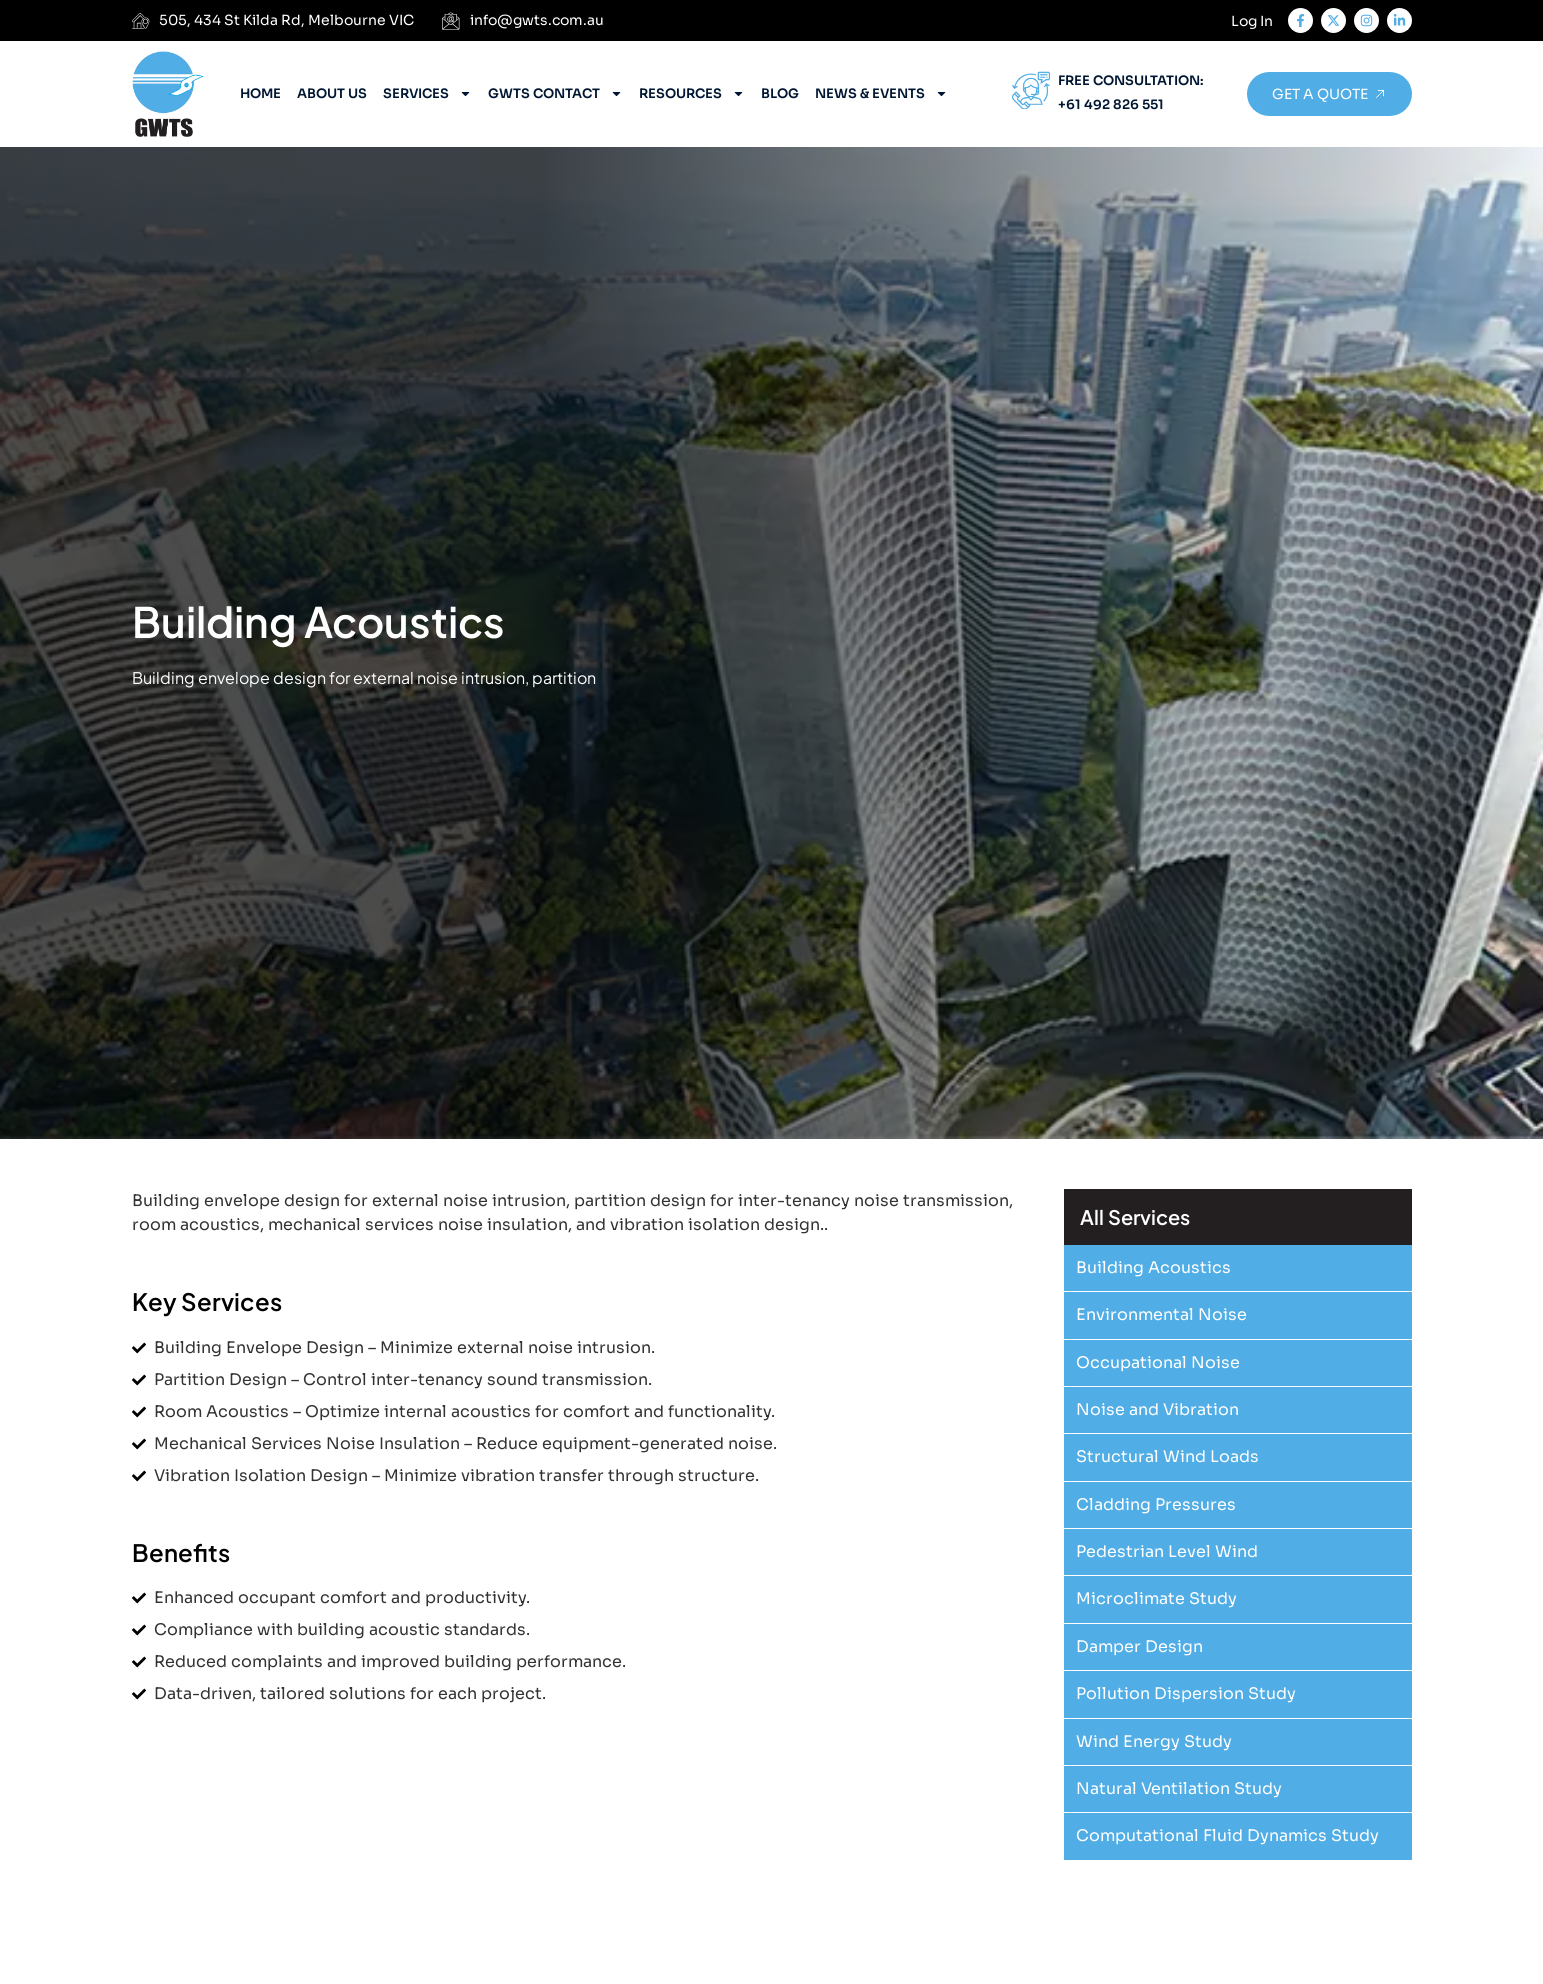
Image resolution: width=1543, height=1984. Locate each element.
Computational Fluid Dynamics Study (1227, 1835)
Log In (1252, 21)
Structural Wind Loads (1167, 1456)
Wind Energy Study (1154, 1741)
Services (427, 93)
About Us (332, 93)
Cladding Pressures (1156, 1504)
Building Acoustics (1153, 1267)
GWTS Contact (555, 93)
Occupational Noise (1158, 1362)
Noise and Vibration (1157, 1409)
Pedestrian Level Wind (1167, 1551)
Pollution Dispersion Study (1186, 1693)
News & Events (881, 93)
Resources (692, 93)
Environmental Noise (1161, 1314)
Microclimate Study (1156, 1598)
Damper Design (1139, 1646)
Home (260, 93)
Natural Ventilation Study (1179, 1788)
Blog (780, 93)
